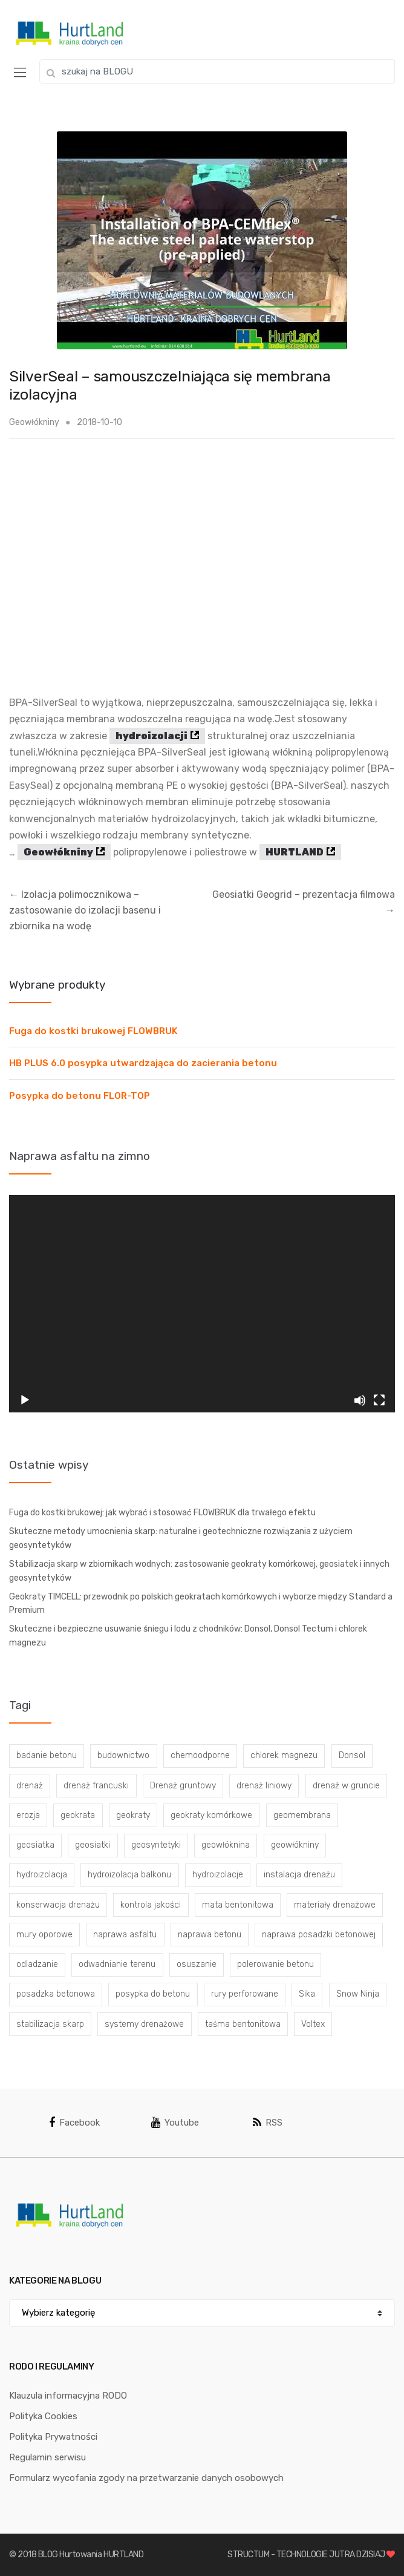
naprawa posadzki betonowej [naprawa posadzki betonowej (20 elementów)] (319, 1934)
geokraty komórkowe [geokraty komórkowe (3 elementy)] (211, 1815)
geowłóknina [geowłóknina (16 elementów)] (225, 1845)
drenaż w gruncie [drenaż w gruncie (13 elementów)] (346, 1785)
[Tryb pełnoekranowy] (379, 1400)
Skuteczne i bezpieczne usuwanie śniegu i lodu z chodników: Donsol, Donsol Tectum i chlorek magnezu (188, 1636)
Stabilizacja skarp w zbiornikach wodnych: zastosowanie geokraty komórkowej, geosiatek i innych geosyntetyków (199, 1571)
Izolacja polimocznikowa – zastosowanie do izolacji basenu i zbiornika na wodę (85, 910)
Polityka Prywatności (53, 2436)
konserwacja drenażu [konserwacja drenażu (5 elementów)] (58, 1905)
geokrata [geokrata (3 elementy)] (77, 1815)
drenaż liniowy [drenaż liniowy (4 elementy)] (264, 1785)
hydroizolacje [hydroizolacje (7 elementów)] (217, 1874)
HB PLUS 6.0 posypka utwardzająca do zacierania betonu (143, 1063)
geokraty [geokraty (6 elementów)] (133, 1815)
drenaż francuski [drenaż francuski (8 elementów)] (96, 1785)
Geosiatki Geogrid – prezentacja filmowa (303, 902)
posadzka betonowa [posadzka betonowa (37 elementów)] (55, 1994)
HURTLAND (295, 852)
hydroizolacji (151, 736)
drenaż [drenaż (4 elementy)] (29, 1785)
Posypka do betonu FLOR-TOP (79, 1095)
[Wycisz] (360, 1400)
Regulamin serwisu (47, 2457)
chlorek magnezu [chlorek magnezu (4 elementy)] (284, 1755)
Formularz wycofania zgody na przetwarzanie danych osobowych (146, 2477)
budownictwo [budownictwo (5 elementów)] (123, 1755)
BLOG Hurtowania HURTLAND (91, 2554)
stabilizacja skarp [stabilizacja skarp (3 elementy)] (50, 2024)
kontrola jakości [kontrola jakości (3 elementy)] (150, 1905)
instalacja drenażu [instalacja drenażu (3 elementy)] (299, 1874)
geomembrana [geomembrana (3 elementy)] (302, 1815)
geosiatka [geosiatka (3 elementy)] (35, 1845)
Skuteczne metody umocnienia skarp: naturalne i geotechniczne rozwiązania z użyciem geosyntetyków (181, 1538)
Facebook (74, 2122)
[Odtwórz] (25, 1400)
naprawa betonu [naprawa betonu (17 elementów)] (209, 1934)
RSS (267, 2122)
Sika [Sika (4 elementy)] (307, 1994)
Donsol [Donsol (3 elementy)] (352, 1755)
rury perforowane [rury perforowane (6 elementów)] (244, 1994)
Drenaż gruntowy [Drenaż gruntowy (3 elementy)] (183, 1785)
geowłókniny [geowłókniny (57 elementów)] (295, 1845)
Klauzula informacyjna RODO (68, 2395)
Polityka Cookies (43, 2416)
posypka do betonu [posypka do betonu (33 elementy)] (153, 1994)
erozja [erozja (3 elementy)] (28, 1815)
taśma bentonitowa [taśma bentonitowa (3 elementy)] (243, 2024)
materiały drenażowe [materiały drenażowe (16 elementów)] (335, 1905)
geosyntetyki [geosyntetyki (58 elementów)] (156, 1845)
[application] (202, 1303)
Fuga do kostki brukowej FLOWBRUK (93, 1031)
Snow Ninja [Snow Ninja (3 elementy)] (357, 1994)
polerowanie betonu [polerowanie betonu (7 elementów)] (275, 1964)
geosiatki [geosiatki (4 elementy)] (92, 1845)
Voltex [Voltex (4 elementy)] (313, 2024)
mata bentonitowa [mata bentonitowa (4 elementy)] (237, 1905)
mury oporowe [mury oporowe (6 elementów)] (44, 1934)
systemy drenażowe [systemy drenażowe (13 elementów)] (144, 2024)
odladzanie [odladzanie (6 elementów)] (37, 1964)
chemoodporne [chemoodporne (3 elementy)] (200, 1755)
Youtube (175, 2122)
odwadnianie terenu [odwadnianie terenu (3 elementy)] (117, 1964)
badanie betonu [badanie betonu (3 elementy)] (46, 1755)
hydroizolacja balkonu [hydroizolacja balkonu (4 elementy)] (129, 1874)
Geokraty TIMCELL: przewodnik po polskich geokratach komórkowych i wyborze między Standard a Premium (201, 1604)
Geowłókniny (34, 422)
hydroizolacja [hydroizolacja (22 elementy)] (41, 1874)
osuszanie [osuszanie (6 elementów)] (197, 1964)
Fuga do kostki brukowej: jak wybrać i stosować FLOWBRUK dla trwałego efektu (162, 1512)
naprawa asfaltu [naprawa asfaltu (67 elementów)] (125, 1934)
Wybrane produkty (57, 984)
